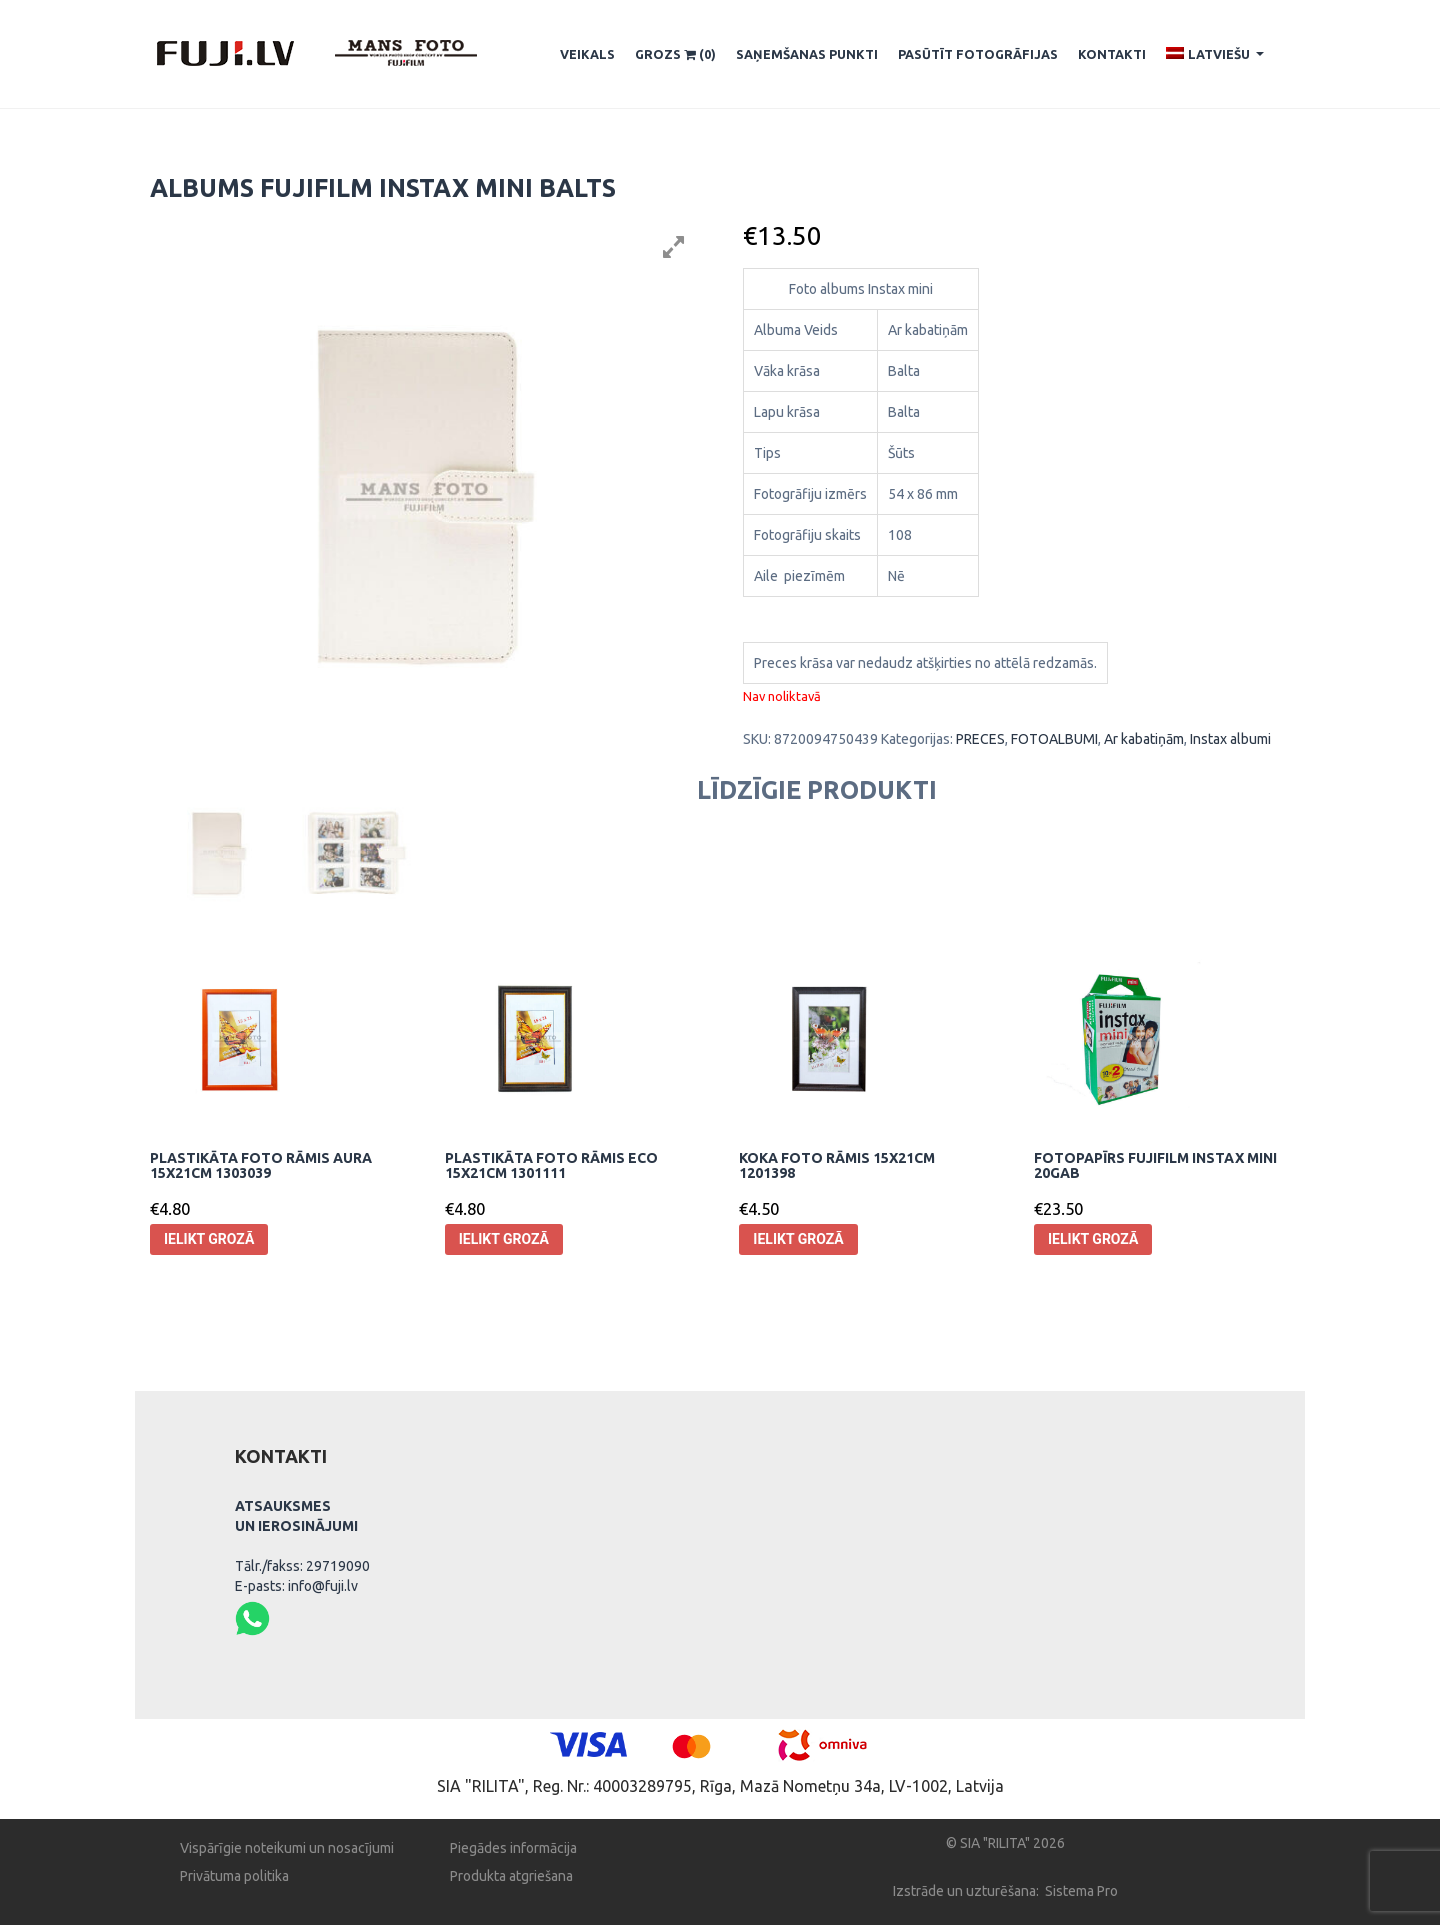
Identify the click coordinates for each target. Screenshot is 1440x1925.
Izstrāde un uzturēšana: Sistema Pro (1005, 1891)
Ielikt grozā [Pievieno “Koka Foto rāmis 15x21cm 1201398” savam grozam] (798, 1239)
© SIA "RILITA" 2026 (1005, 1843)
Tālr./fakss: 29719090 (302, 1566)
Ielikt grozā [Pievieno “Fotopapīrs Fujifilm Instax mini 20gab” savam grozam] (1093, 1239)
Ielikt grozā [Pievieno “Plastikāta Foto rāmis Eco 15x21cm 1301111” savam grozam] (504, 1239)
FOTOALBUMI (1054, 739)
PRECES (980, 739)
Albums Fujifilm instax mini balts (383, 188)
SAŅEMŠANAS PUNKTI (807, 54)
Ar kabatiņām (1144, 739)
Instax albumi (1230, 739)
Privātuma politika (234, 1876)
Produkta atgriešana (511, 1876)
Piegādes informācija (513, 1848)
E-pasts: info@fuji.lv (296, 1586)
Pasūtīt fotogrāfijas (978, 54)
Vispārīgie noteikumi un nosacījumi (287, 1848)
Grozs (675, 54)
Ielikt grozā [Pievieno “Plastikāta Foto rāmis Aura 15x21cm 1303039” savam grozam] (209, 1239)
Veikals (587, 54)
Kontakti (1112, 54)
